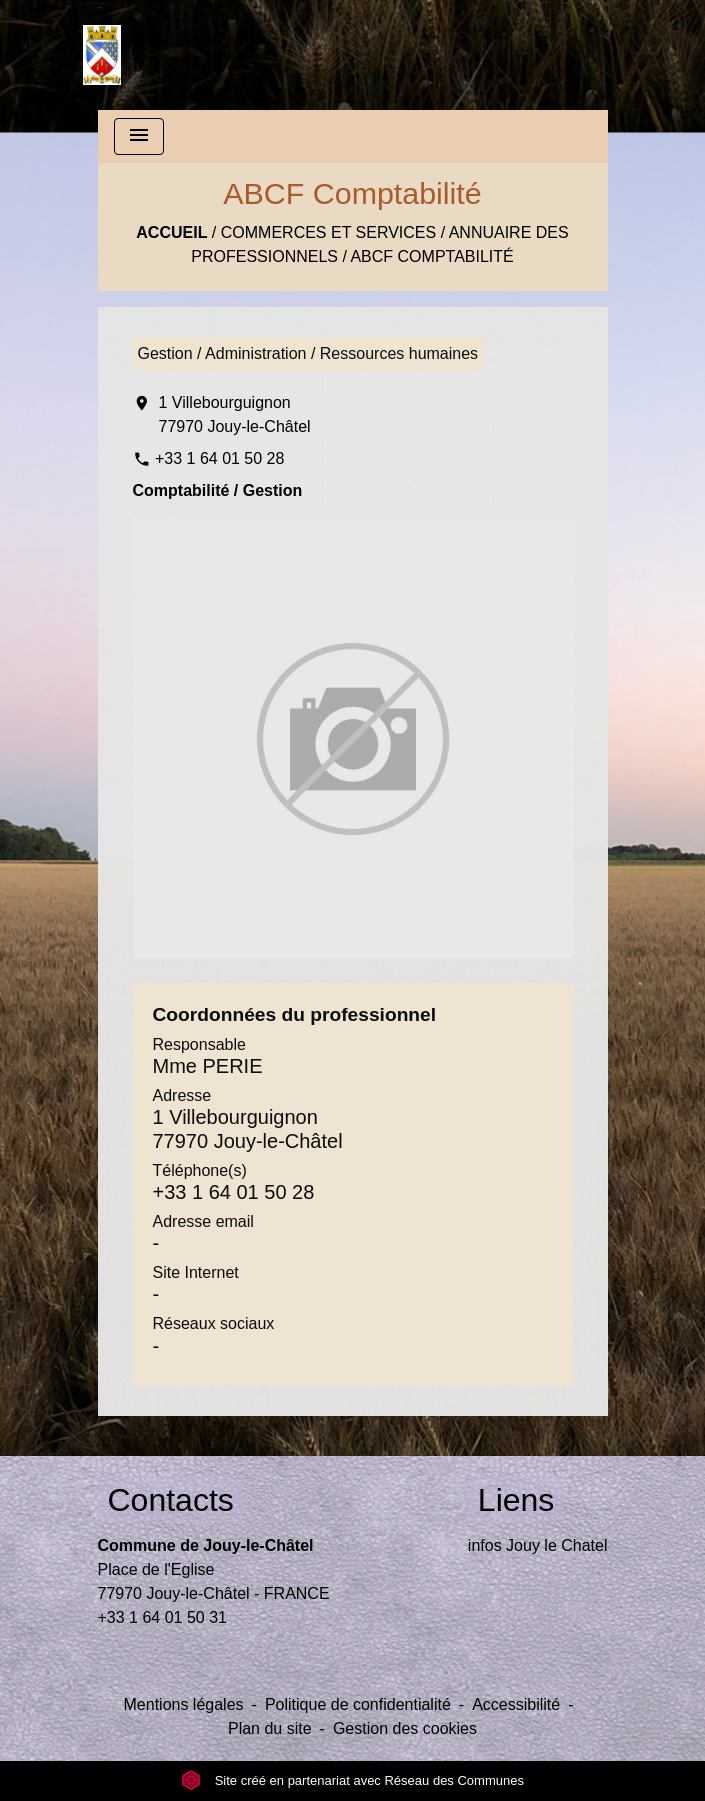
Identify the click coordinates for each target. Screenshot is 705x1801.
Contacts (171, 1500)
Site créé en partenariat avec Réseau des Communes (352, 1780)
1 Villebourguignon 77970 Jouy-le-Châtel (235, 414)
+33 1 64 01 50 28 (219, 458)
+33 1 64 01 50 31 (162, 1617)
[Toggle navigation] (139, 136)
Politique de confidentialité (358, 1704)
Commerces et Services (328, 232)
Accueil (171, 232)
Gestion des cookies (405, 1728)
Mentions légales (184, 1704)
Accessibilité (516, 1704)
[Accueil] (102, 55)
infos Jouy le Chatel (538, 1545)
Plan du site (270, 1728)
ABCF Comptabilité (431, 256)
